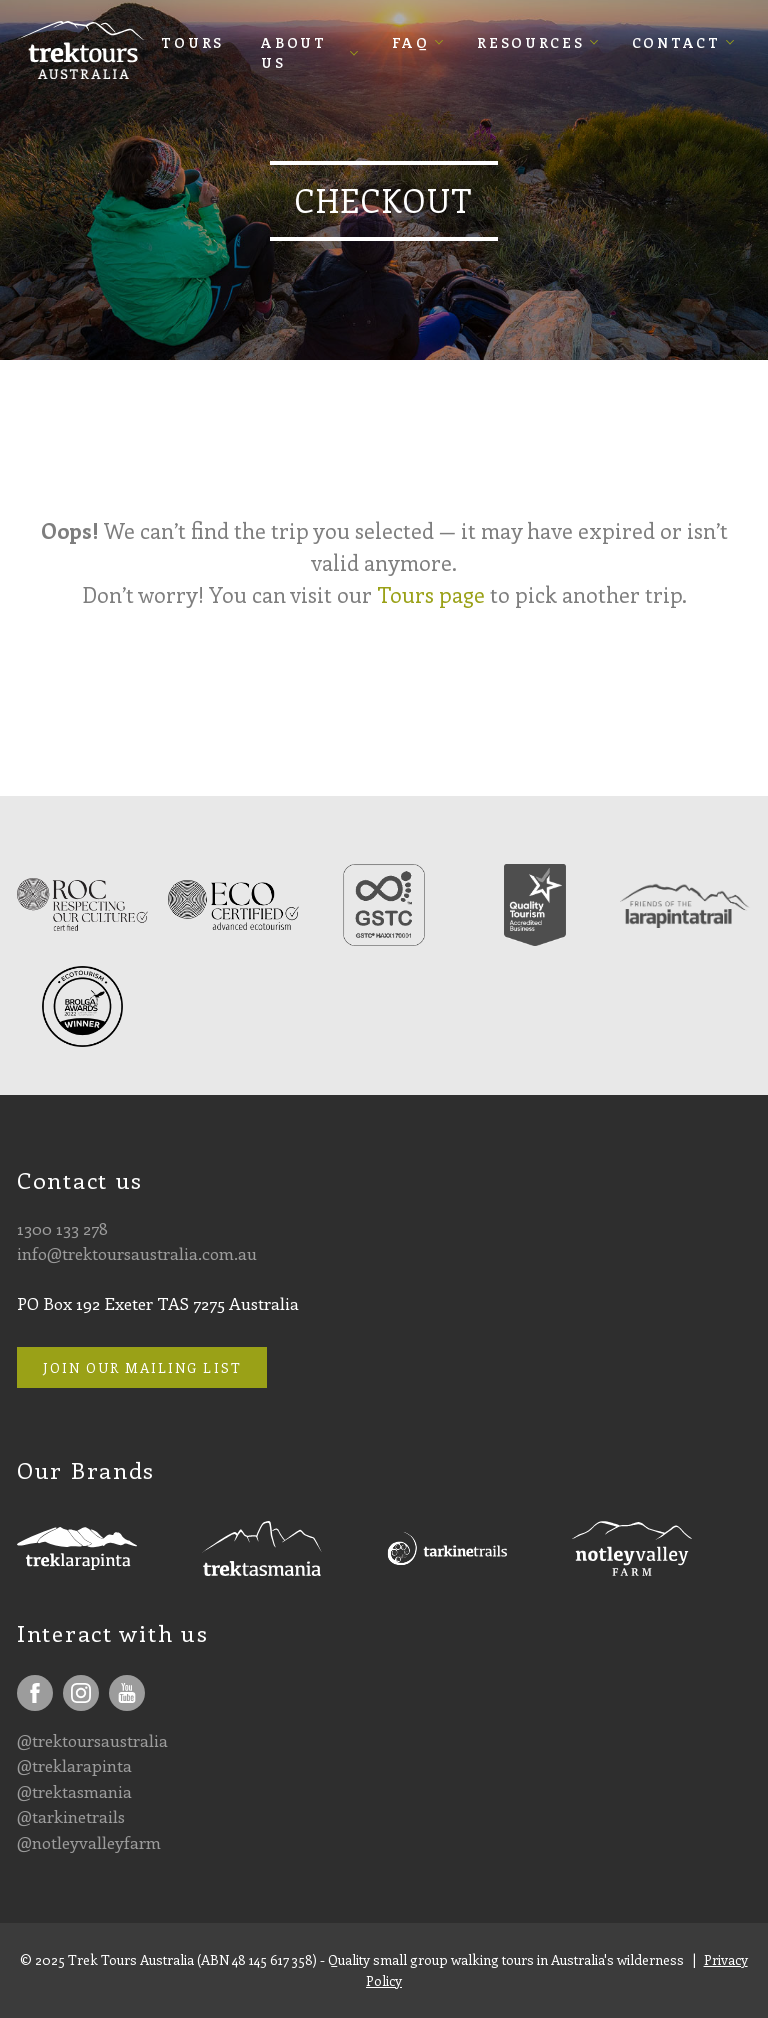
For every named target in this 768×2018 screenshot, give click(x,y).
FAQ (411, 41)
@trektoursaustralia (92, 1740)
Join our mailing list (142, 1367)
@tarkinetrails (71, 1816)
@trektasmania (74, 1791)
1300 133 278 (62, 1228)
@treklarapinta (74, 1765)
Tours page (431, 594)
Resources (530, 41)
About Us (294, 51)
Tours (192, 41)
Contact (676, 41)
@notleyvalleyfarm (89, 1842)
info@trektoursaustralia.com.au (137, 1253)
